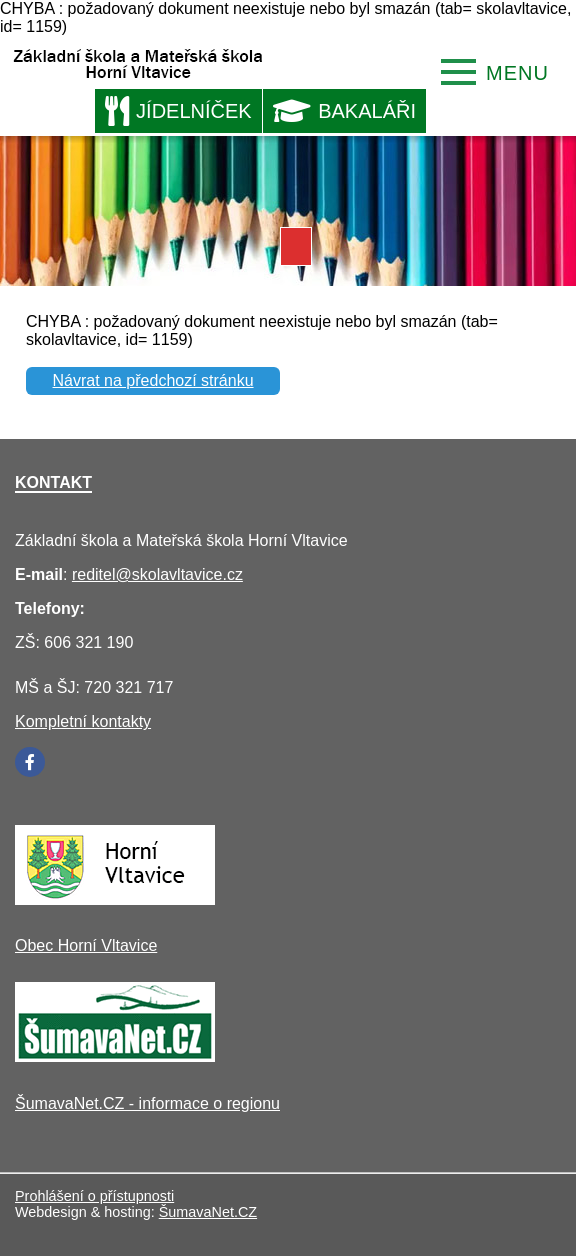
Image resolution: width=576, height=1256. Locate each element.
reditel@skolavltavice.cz (157, 574)
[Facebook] (30, 762)
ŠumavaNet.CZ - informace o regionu (147, 1103)
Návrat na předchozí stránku (153, 380)
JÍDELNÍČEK (178, 111)
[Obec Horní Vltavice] (115, 899)
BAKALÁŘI (344, 111)
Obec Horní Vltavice (86, 945)
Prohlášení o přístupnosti (94, 1196)
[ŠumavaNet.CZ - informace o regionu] (115, 1056)
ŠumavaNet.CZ (208, 1212)
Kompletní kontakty (83, 721)
